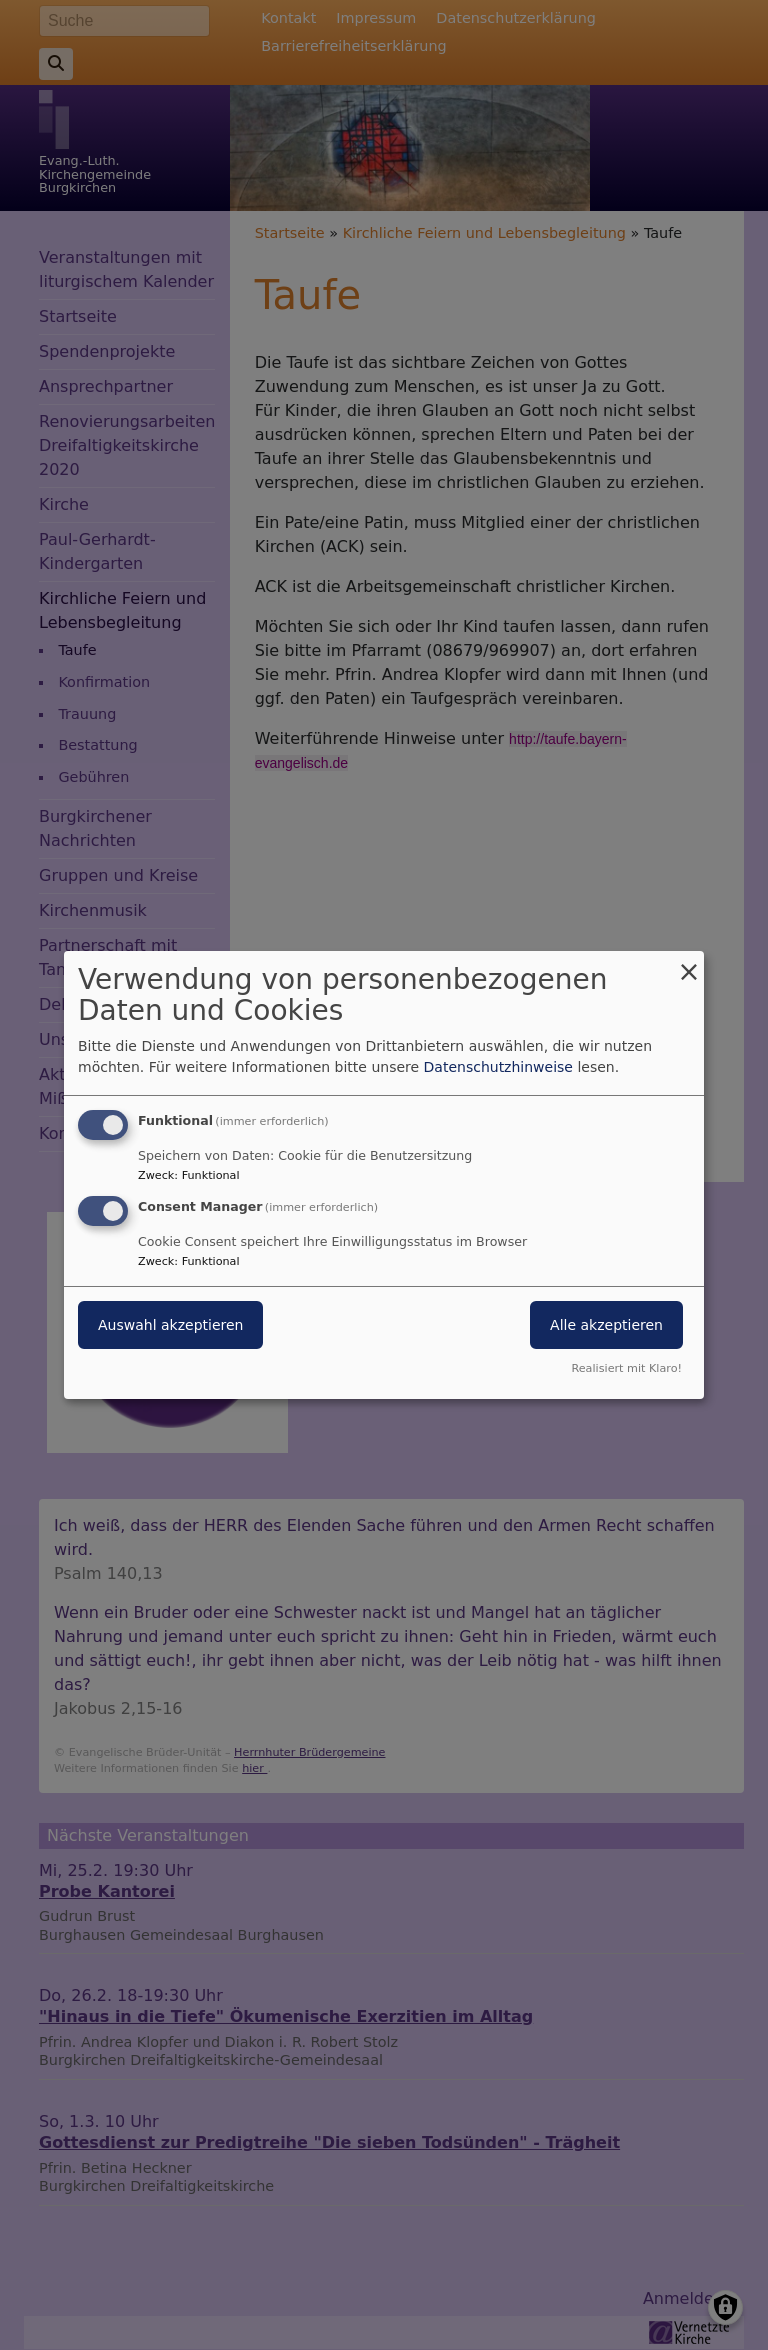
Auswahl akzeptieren (170, 1325)
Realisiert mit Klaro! (626, 1368)
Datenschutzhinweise (498, 1067)
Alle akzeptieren (606, 1325)
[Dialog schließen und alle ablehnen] (689, 963)
